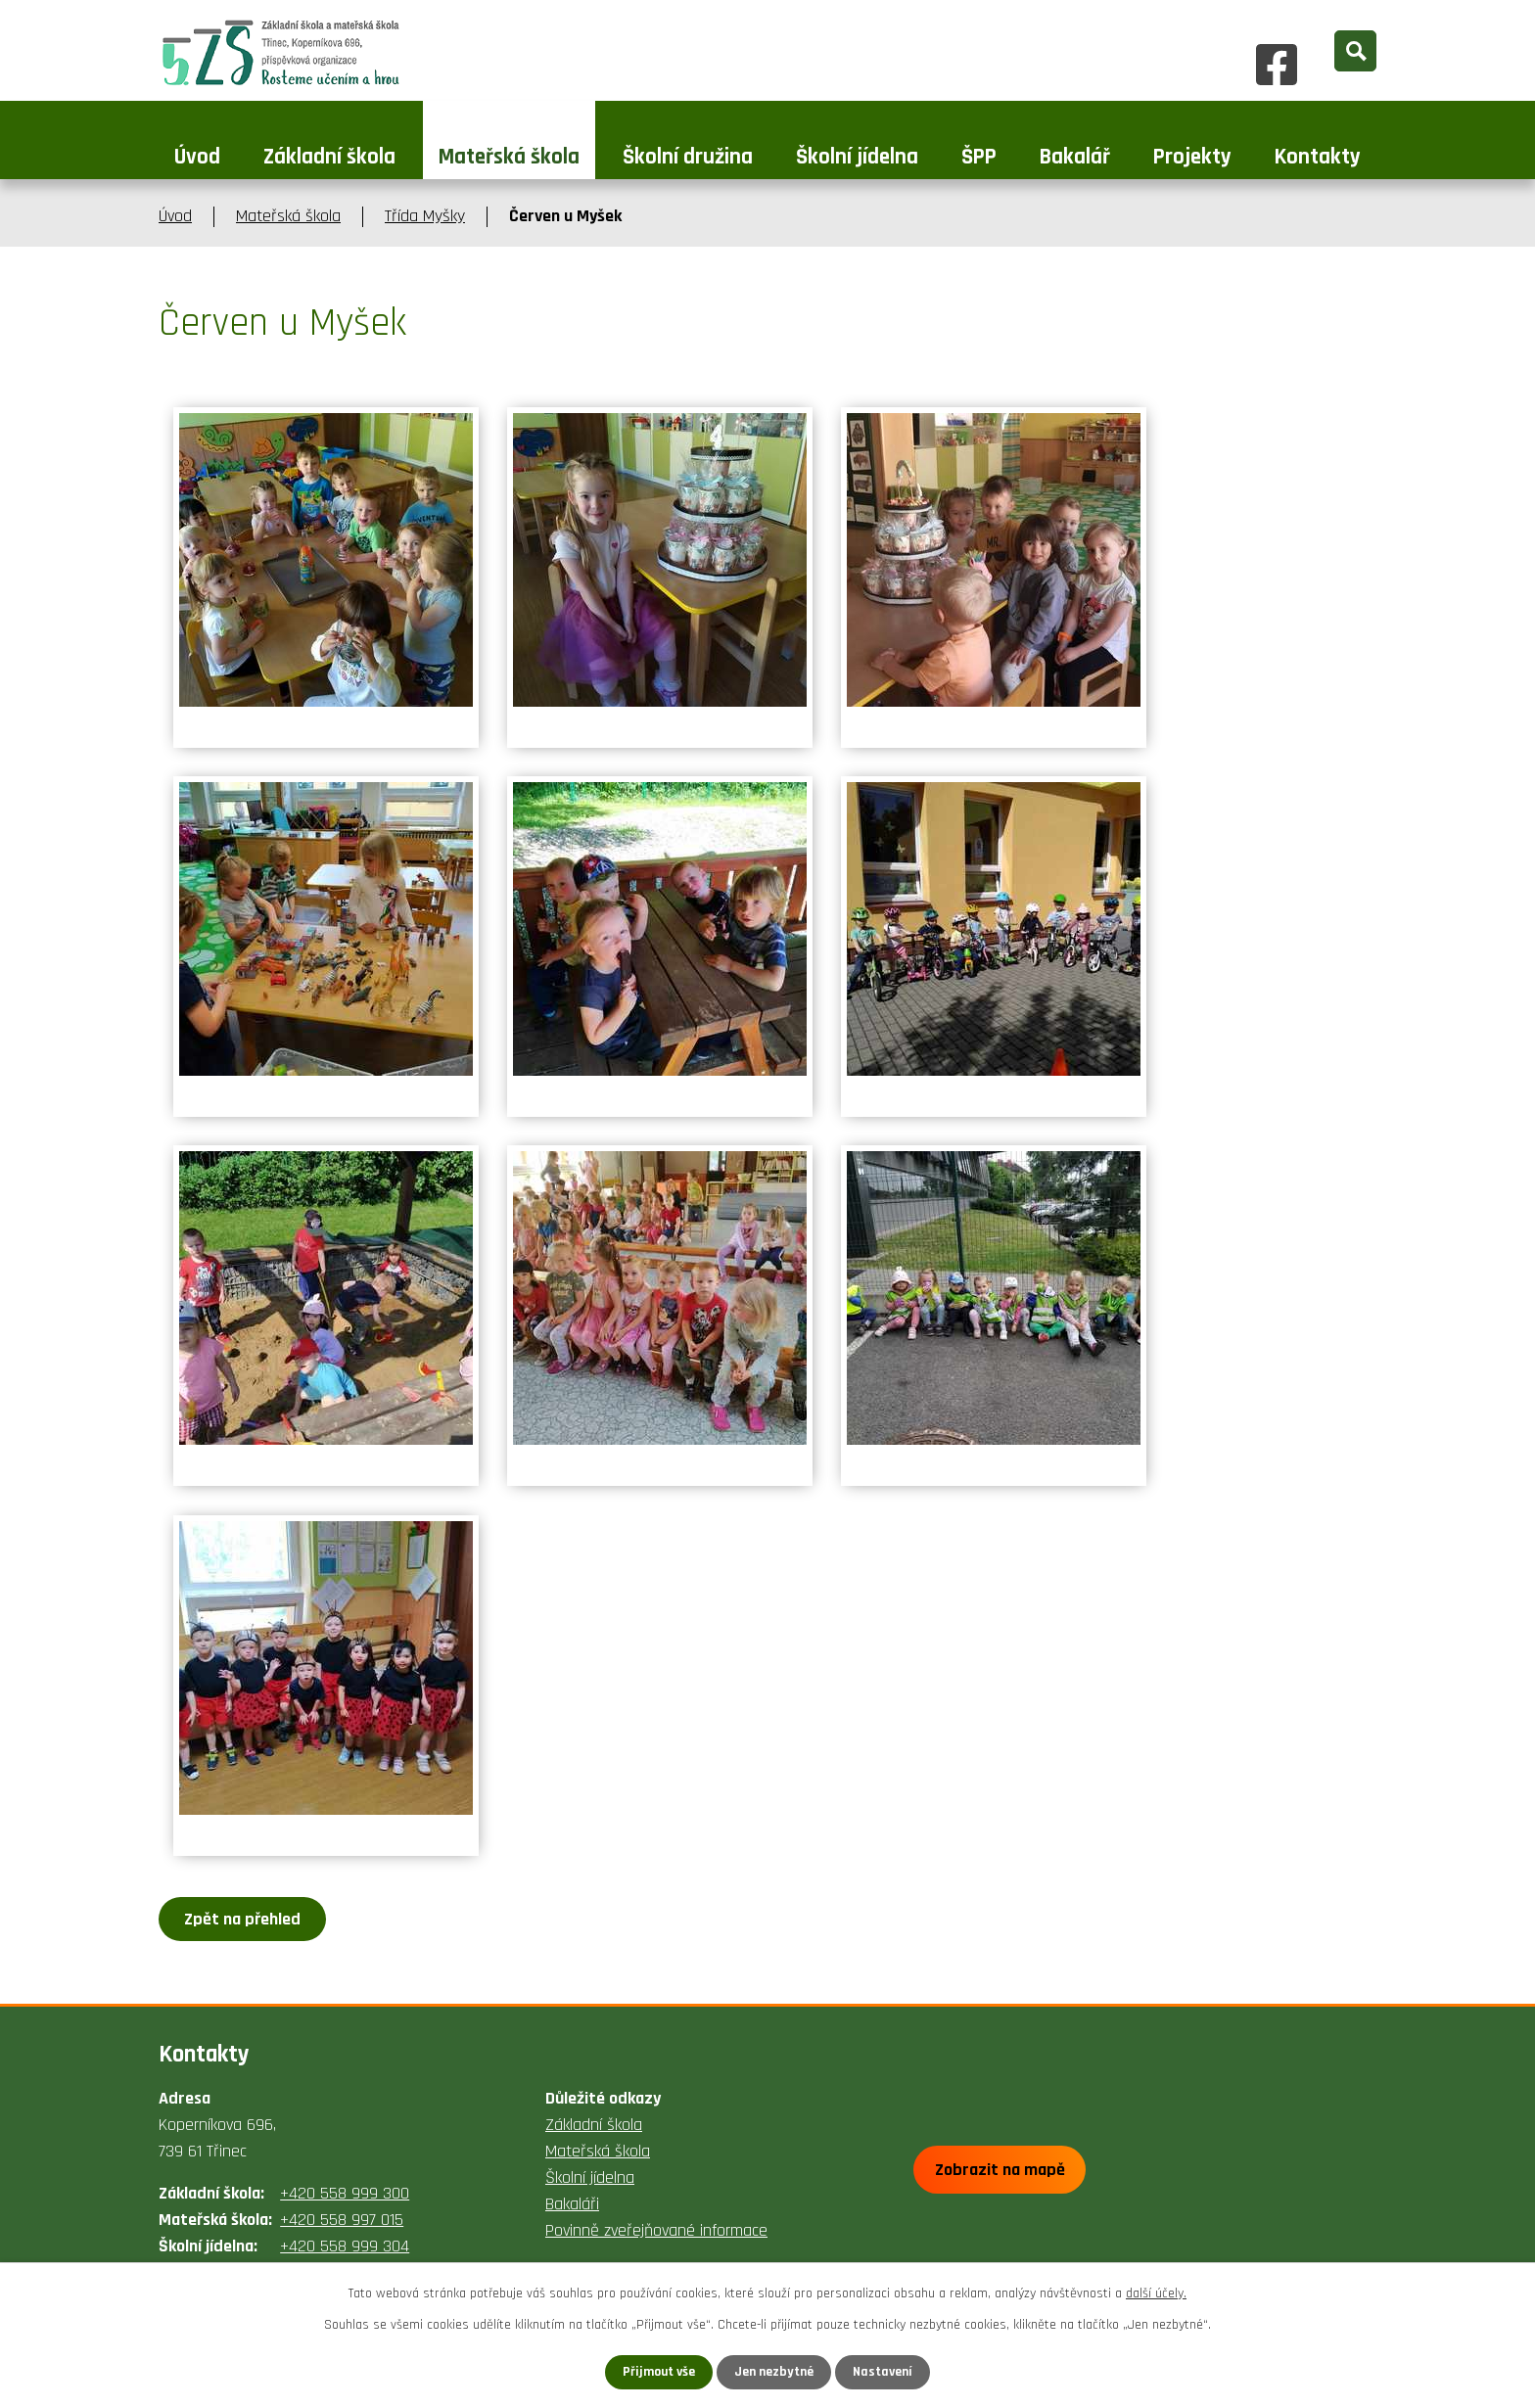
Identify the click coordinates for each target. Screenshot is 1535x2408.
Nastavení (884, 2372)
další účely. (1156, 2293)
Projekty (1192, 157)
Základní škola (329, 157)
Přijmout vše (658, 2372)
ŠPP (979, 157)
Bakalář (1075, 157)
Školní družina (688, 157)
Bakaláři (572, 2204)
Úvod (197, 157)
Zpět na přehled (243, 1919)
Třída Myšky (425, 216)
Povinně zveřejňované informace (656, 2230)
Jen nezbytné (774, 2372)
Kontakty (1318, 157)
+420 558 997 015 (341, 2219)
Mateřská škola (509, 157)
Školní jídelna (857, 157)
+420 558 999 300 (344, 2193)
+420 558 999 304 (344, 2246)
